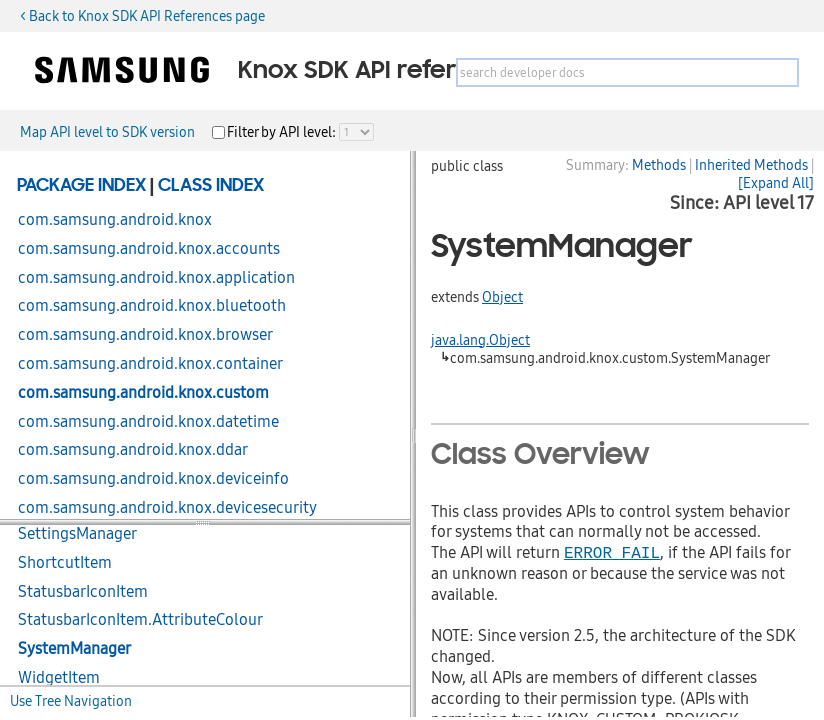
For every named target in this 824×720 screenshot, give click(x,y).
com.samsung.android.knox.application (156, 278)
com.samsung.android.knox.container (150, 364)
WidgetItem (59, 678)
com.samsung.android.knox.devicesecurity (167, 508)
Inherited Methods (751, 165)
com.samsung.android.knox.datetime (148, 422)
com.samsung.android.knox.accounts (149, 249)
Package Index (81, 186)
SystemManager (74, 649)
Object (502, 297)
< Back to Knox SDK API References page (142, 16)
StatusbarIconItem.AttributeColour (140, 620)
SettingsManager (77, 534)
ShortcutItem (65, 563)
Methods (659, 165)
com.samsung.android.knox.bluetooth (152, 306)
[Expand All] (776, 183)
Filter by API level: (283, 132)
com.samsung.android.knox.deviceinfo (153, 479)
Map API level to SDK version (107, 132)
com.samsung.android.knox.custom (143, 393)
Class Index (211, 186)
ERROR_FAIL (612, 552)
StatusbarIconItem (83, 592)
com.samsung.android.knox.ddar (133, 450)
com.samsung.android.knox (115, 220)
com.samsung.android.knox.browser (145, 335)
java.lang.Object (480, 340)
